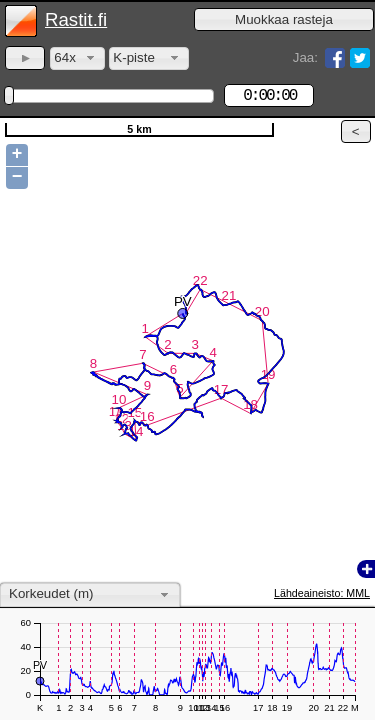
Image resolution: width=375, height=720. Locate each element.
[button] (284, 19)
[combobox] (77, 58)
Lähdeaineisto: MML (322, 593)
